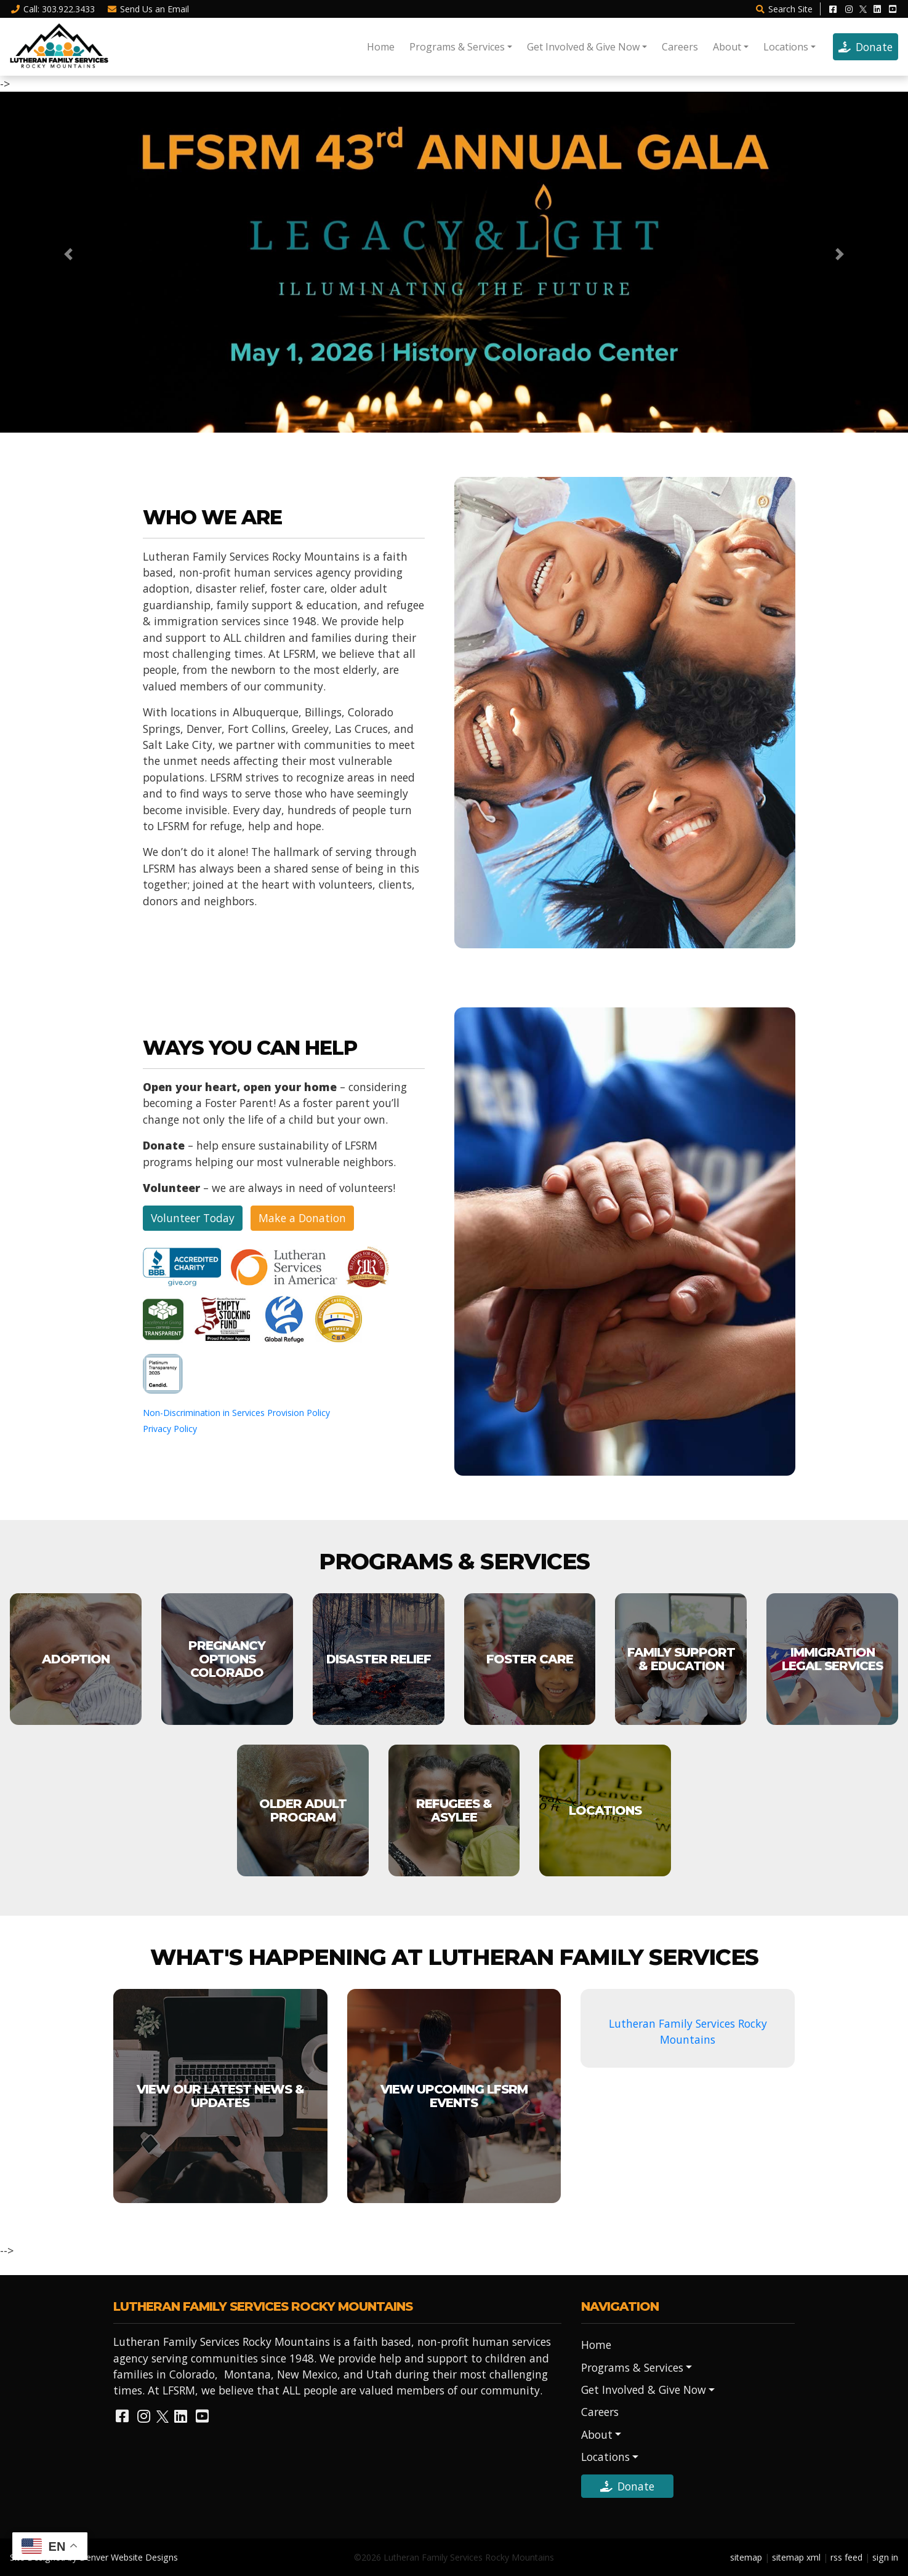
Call (52, 9)
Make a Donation (302, 1217)
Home (381, 47)
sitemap (746, 2557)
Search (784, 9)
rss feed (846, 2557)
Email (148, 9)
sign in (885, 2557)
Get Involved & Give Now (583, 47)
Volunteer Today (193, 1217)
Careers (680, 47)
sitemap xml (796, 2557)
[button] (68, 254)
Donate (865, 46)
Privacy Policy (170, 1428)
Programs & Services (457, 47)
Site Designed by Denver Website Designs (94, 2557)
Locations (785, 47)
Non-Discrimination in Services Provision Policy (236, 1412)
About (727, 47)
